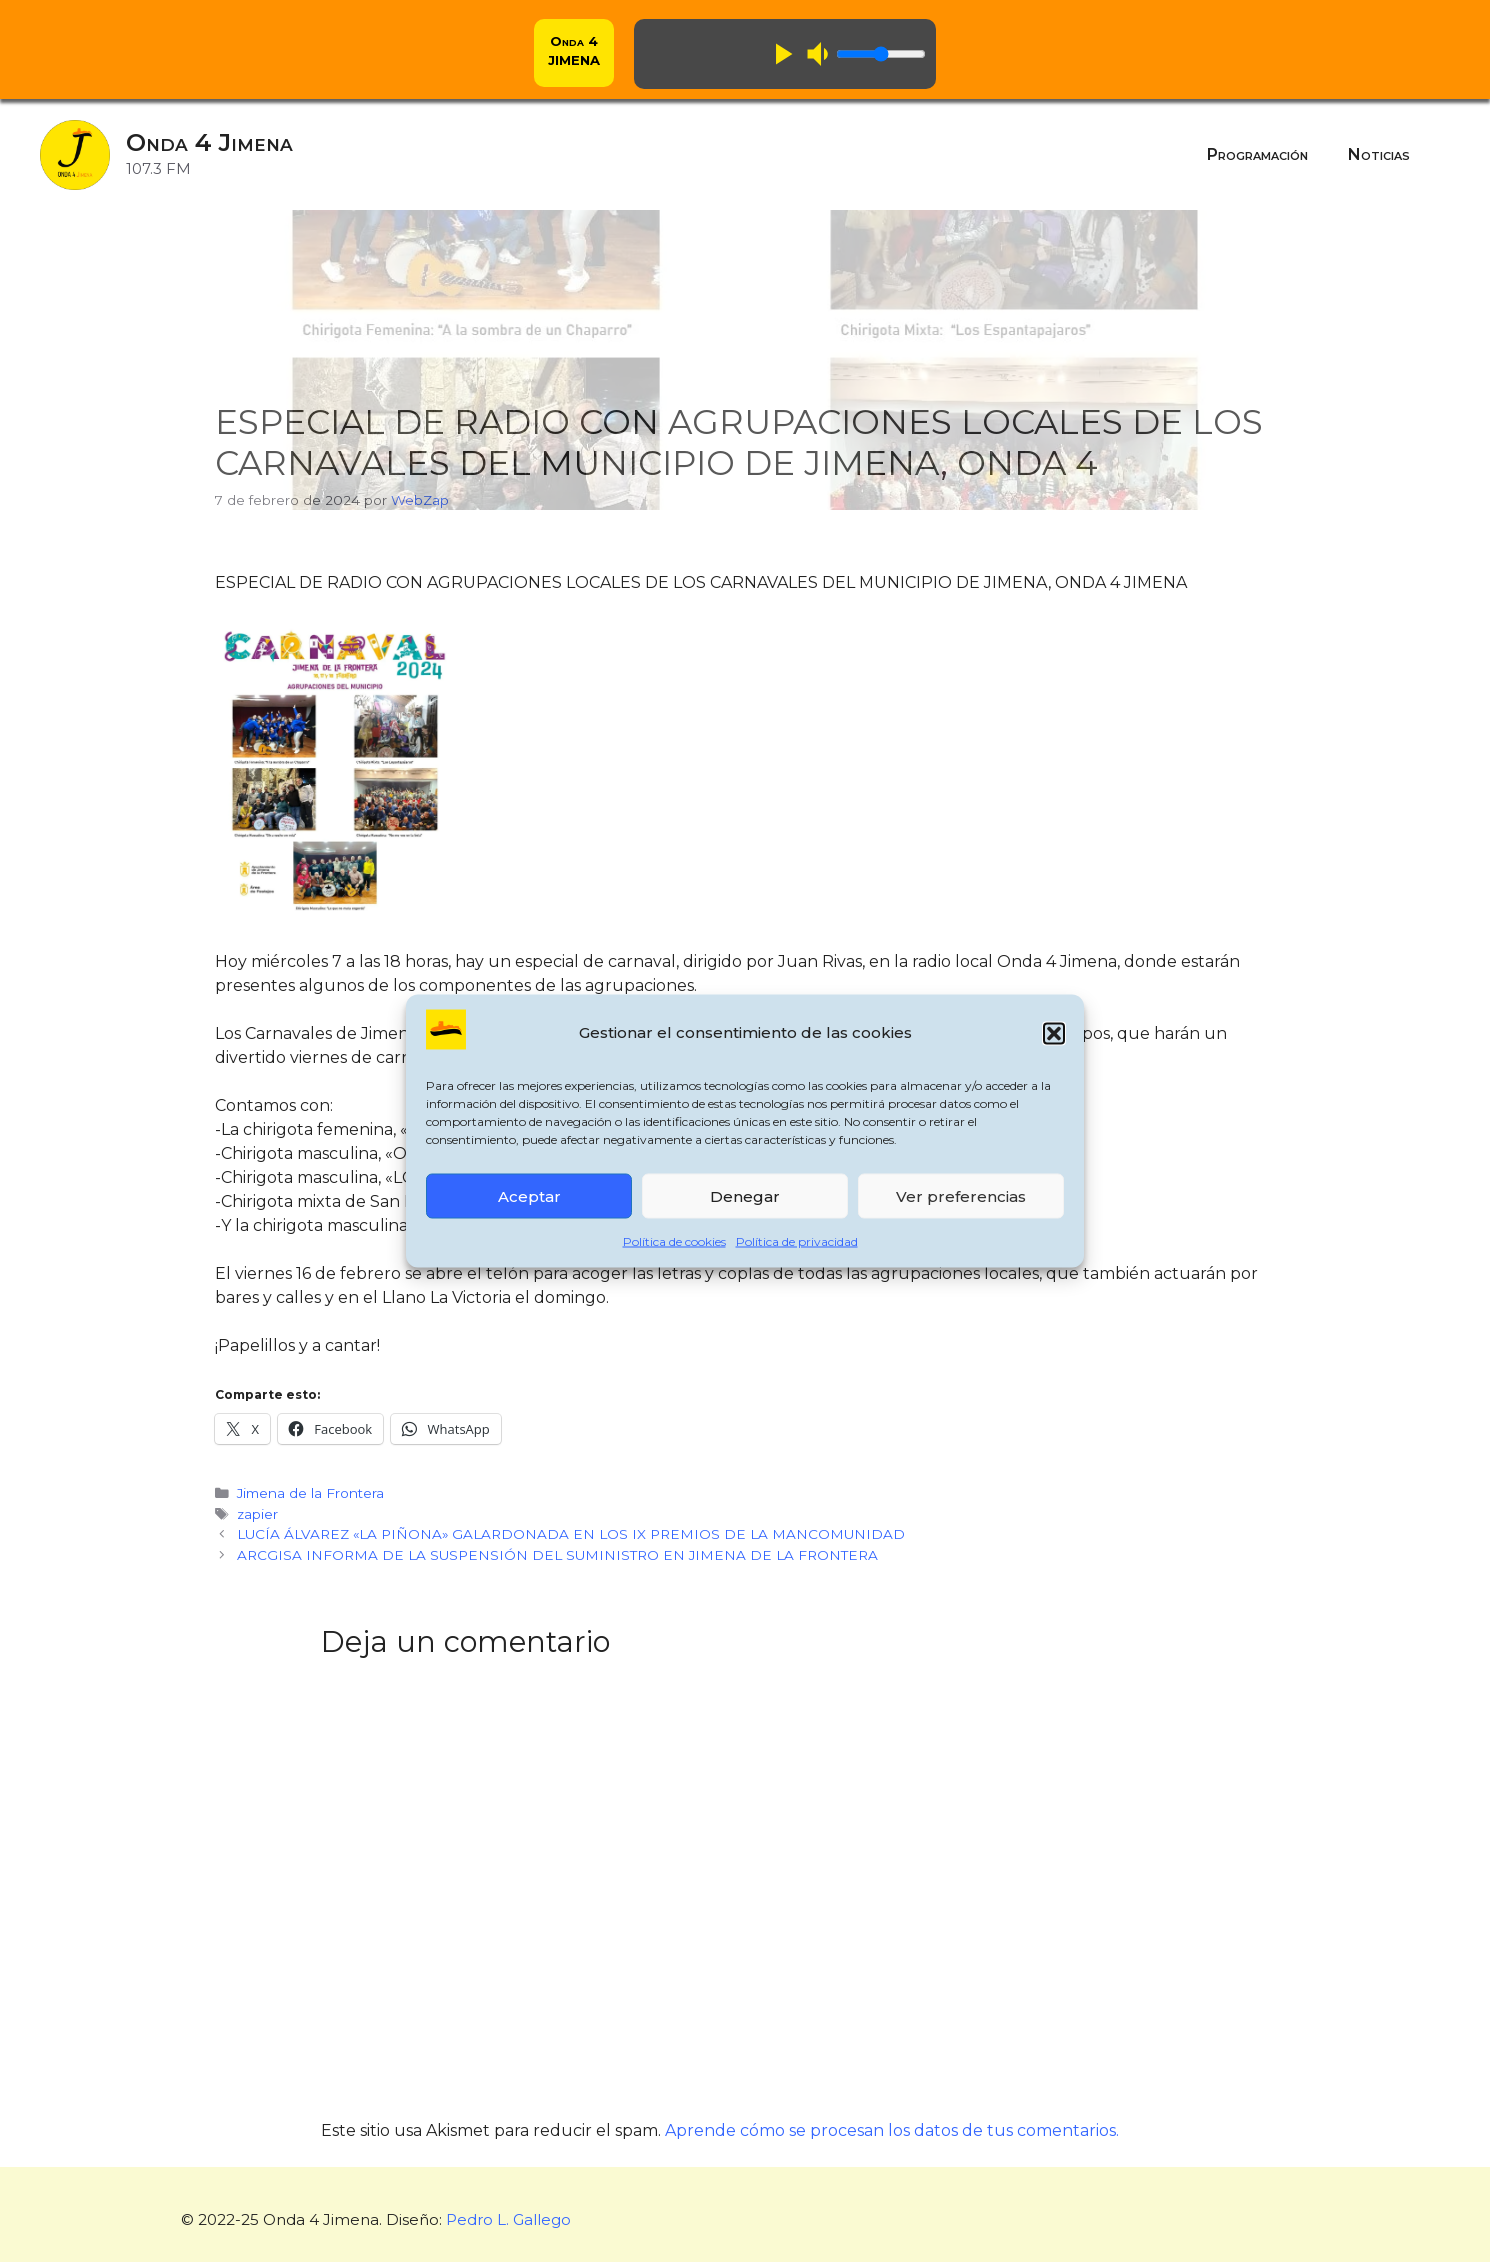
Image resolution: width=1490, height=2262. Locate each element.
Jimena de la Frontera (310, 1493)
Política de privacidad (797, 1241)
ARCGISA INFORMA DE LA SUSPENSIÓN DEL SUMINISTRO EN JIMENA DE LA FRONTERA (557, 1555)
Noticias (1379, 154)
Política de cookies (674, 1241)
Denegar (745, 1195)
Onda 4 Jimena (209, 142)
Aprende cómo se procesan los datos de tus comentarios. (892, 2130)
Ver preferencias (961, 1195)
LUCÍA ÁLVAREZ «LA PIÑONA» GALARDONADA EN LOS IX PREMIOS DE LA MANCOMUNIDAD (571, 1534)
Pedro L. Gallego (508, 2219)
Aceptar (529, 1195)
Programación (1257, 154)
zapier (257, 1514)
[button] (1054, 1033)
